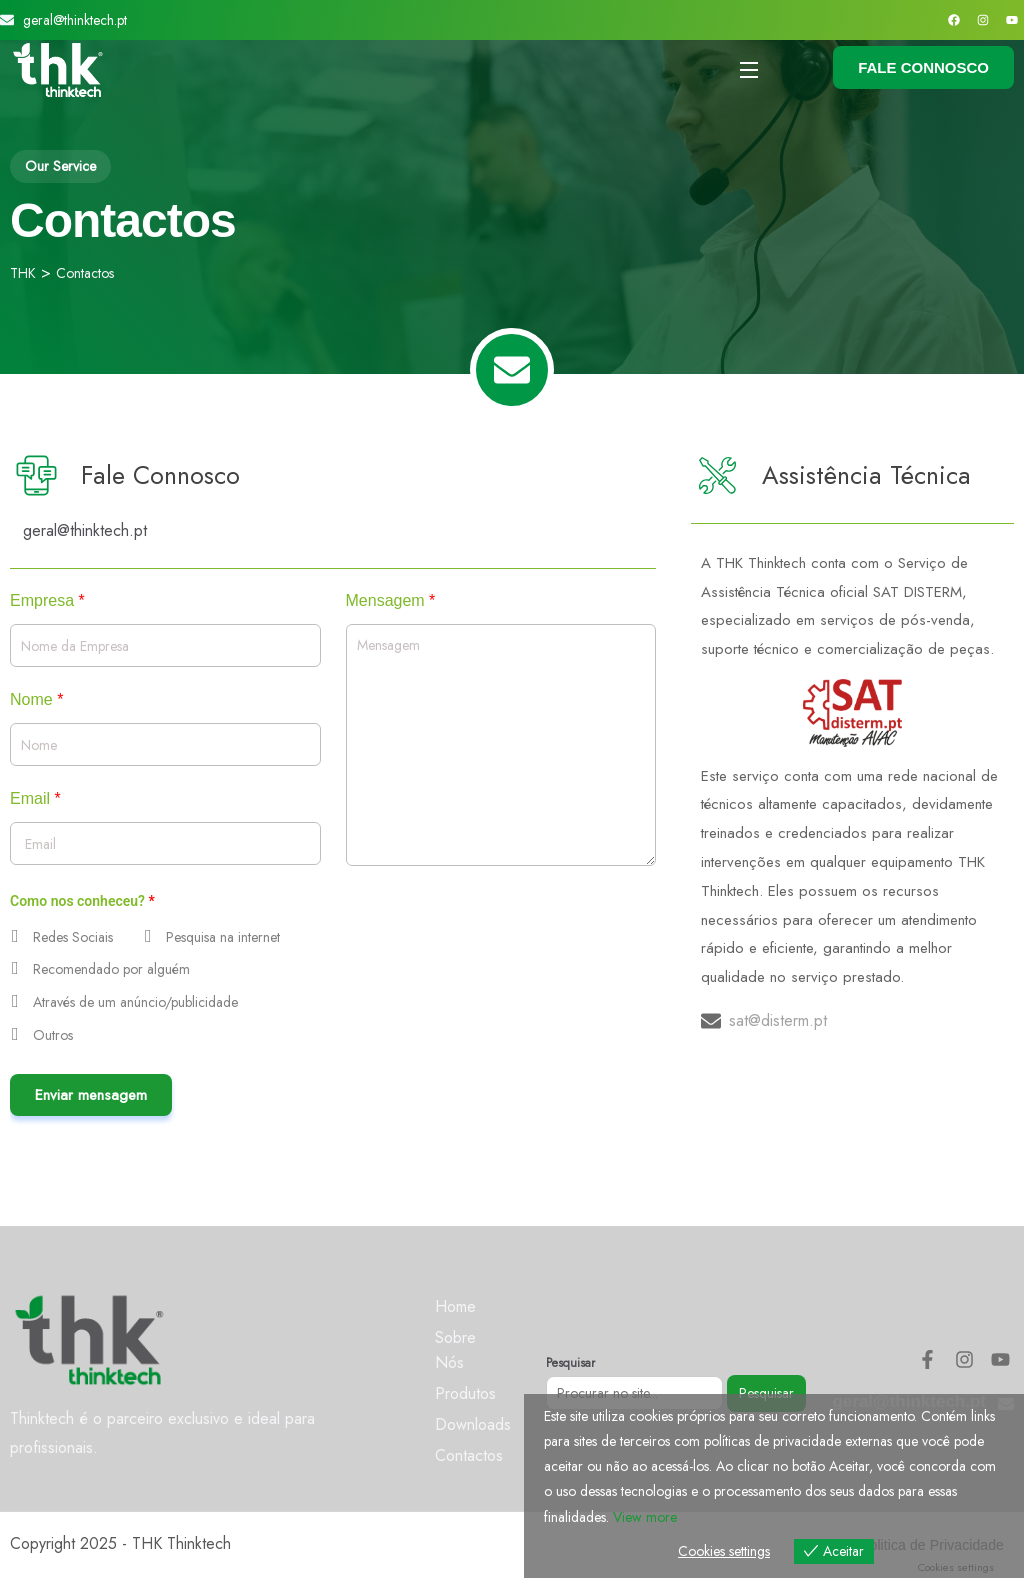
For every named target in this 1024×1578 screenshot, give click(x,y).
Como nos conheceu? (82, 901)
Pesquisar (570, 1363)
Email (35, 799)
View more (645, 1517)
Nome (36, 700)
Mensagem (391, 601)
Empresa (47, 601)
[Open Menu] (750, 69)
